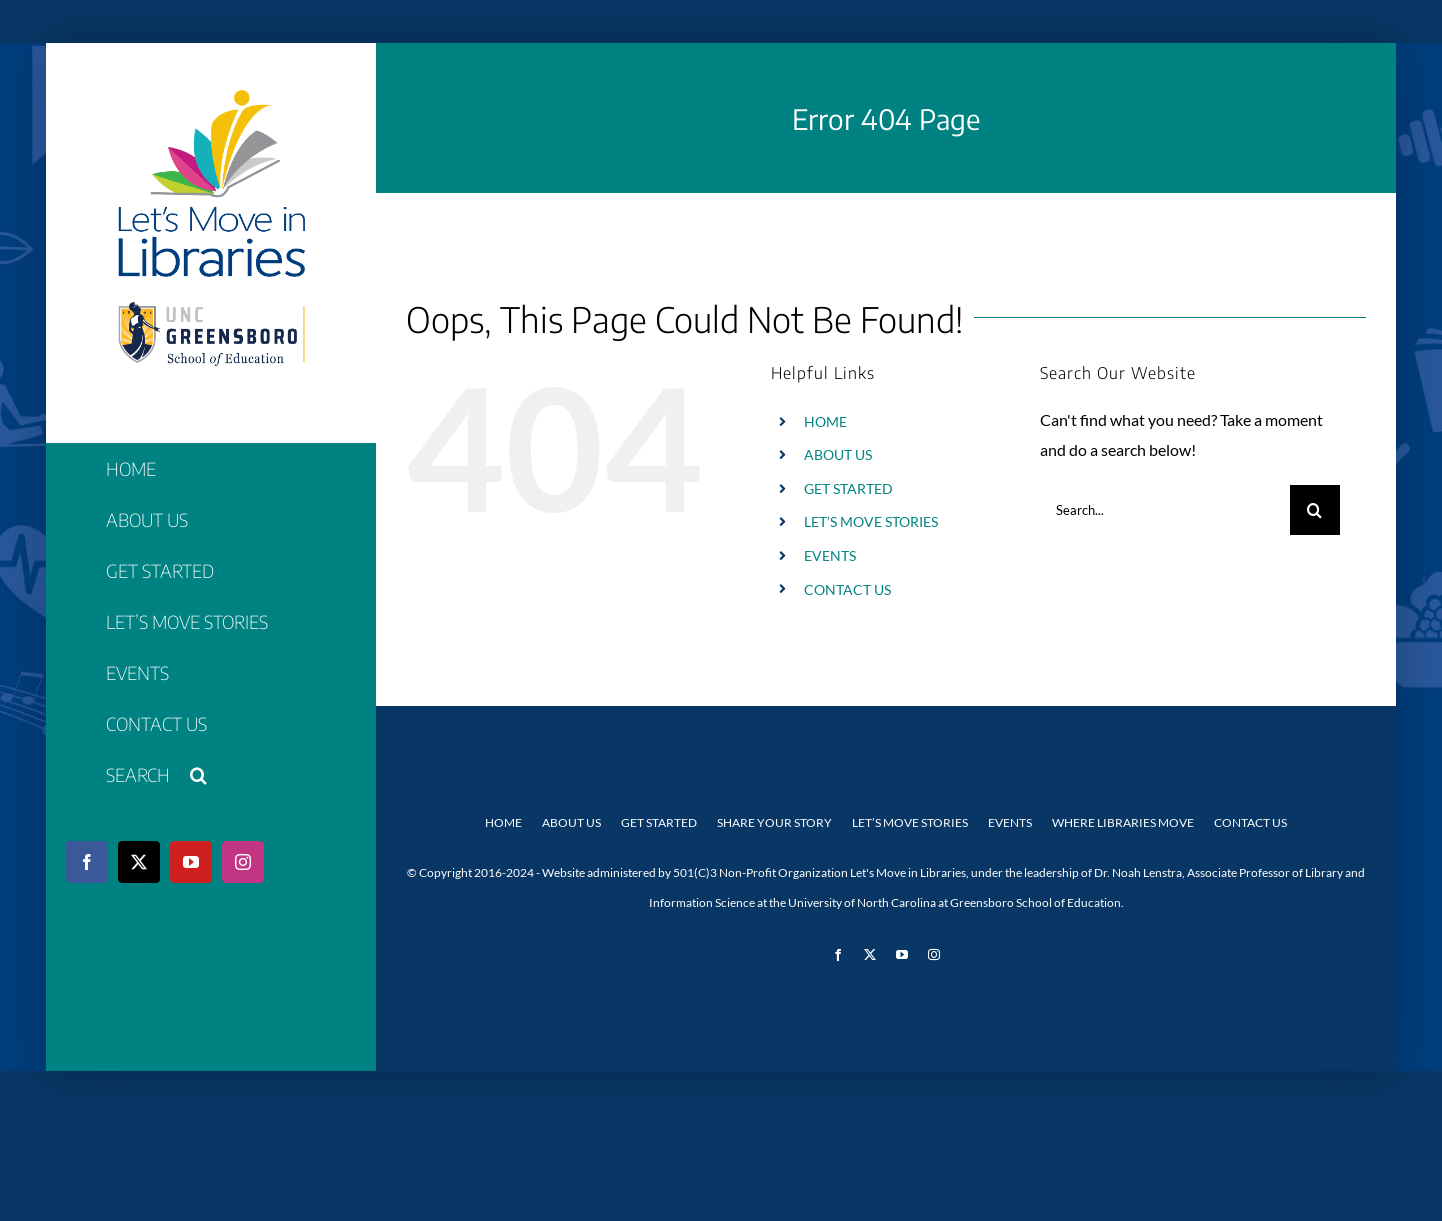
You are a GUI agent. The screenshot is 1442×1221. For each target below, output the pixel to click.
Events (1010, 822)
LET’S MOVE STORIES (871, 521)
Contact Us (1250, 822)
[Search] (1315, 510)
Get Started (659, 822)
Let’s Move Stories (910, 822)
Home (503, 822)
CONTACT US (847, 589)
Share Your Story (774, 822)
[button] (210, 775)
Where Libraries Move (1123, 822)
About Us (571, 822)
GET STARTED (848, 488)
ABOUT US (838, 454)
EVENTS (830, 555)
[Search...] (1165, 510)
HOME (825, 421)
